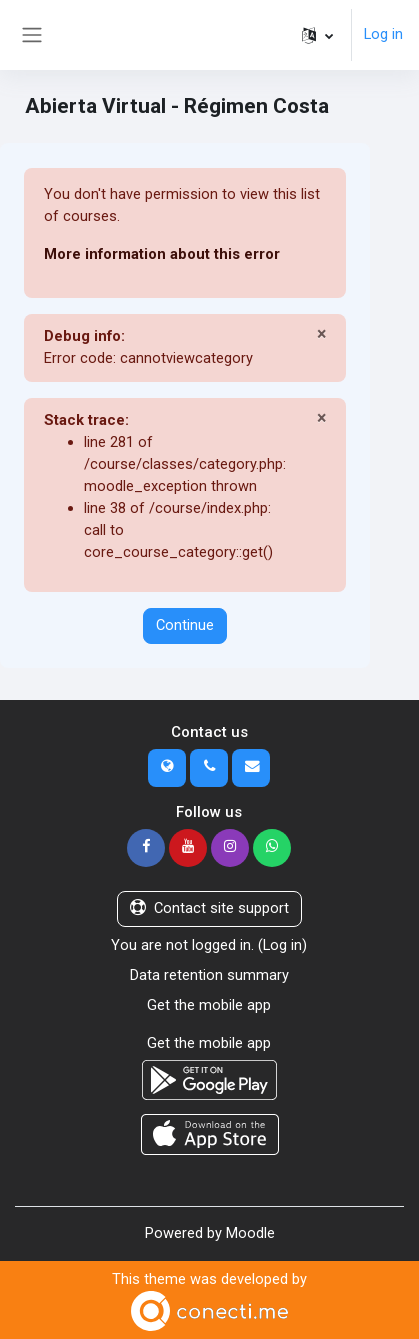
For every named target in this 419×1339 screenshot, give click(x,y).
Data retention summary (209, 975)
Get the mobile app (209, 1005)
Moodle (250, 1233)
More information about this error (162, 254)
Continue (185, 625)
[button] (317, 35)
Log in (383, 34)
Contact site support (209, 908)
